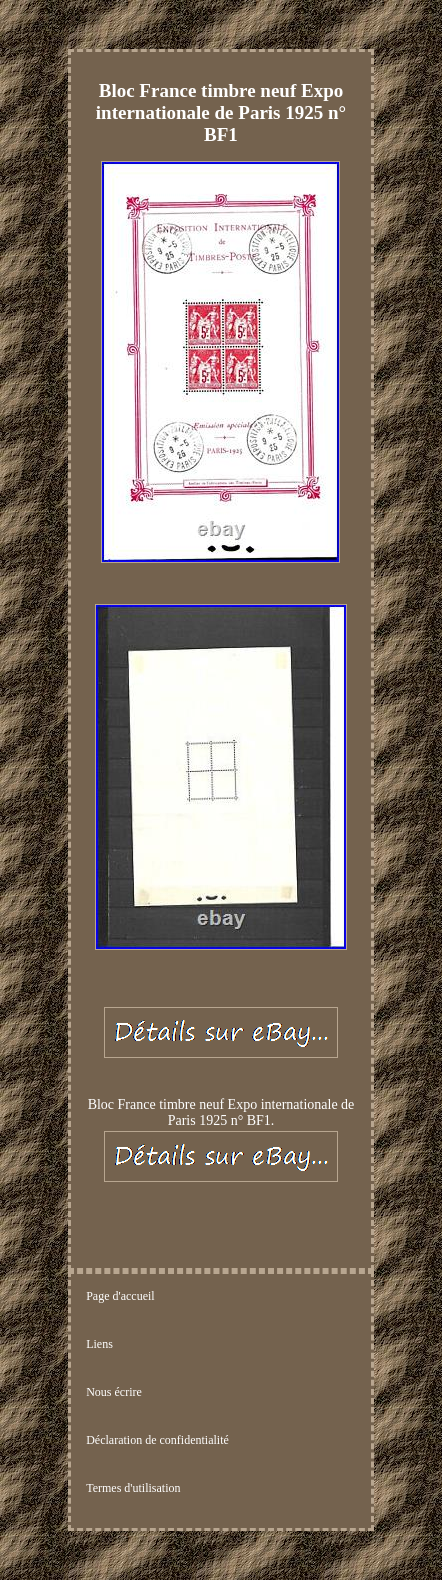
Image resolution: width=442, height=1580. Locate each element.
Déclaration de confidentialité (157, 1440)
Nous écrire (114, 1392)
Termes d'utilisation (133, 1488)
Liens (99, 1344)
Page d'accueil (120, 1296)
